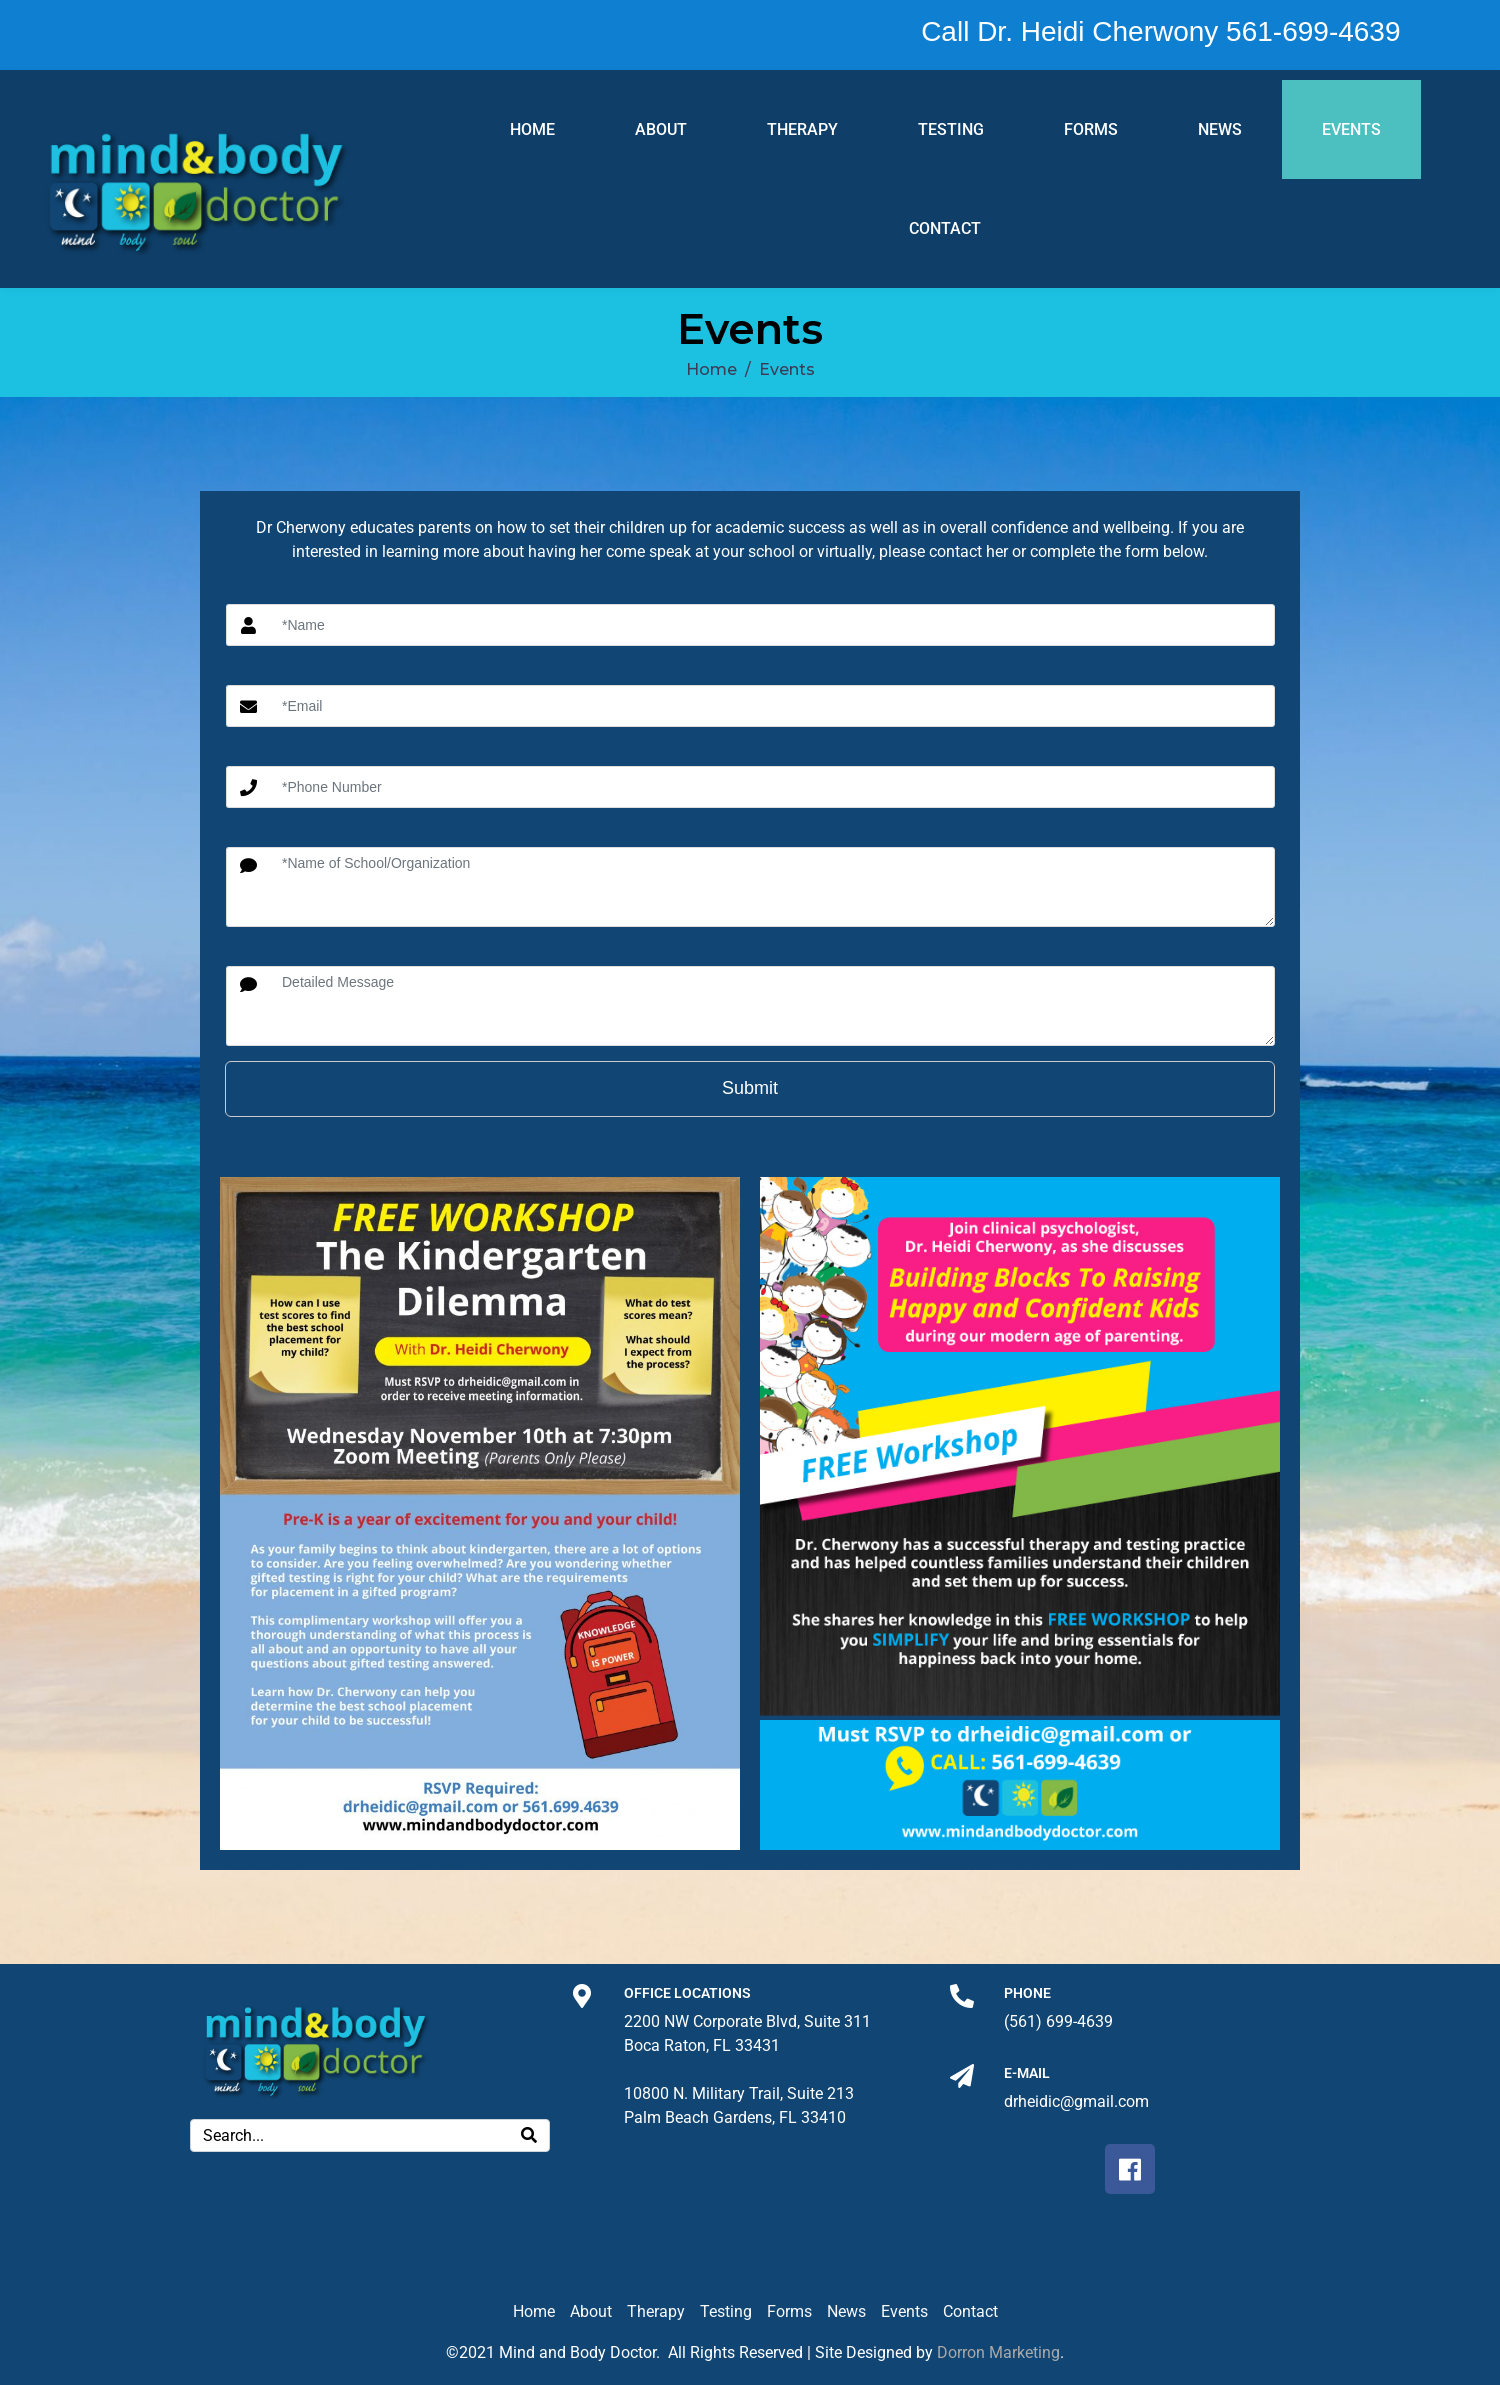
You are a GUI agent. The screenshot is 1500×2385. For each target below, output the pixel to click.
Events (1351, 129)
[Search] (529, 2135)
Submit (750, 1088)
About (661, 129)
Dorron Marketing (998, 2352)
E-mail (1027, 2073)
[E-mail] (962, 2076)
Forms (1091, 129)
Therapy (802, 129)
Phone (1027, 1993)
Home (532, 129)
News (1220, 129)
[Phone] (962, 1996)
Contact (945, 228)
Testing (951, 129)
